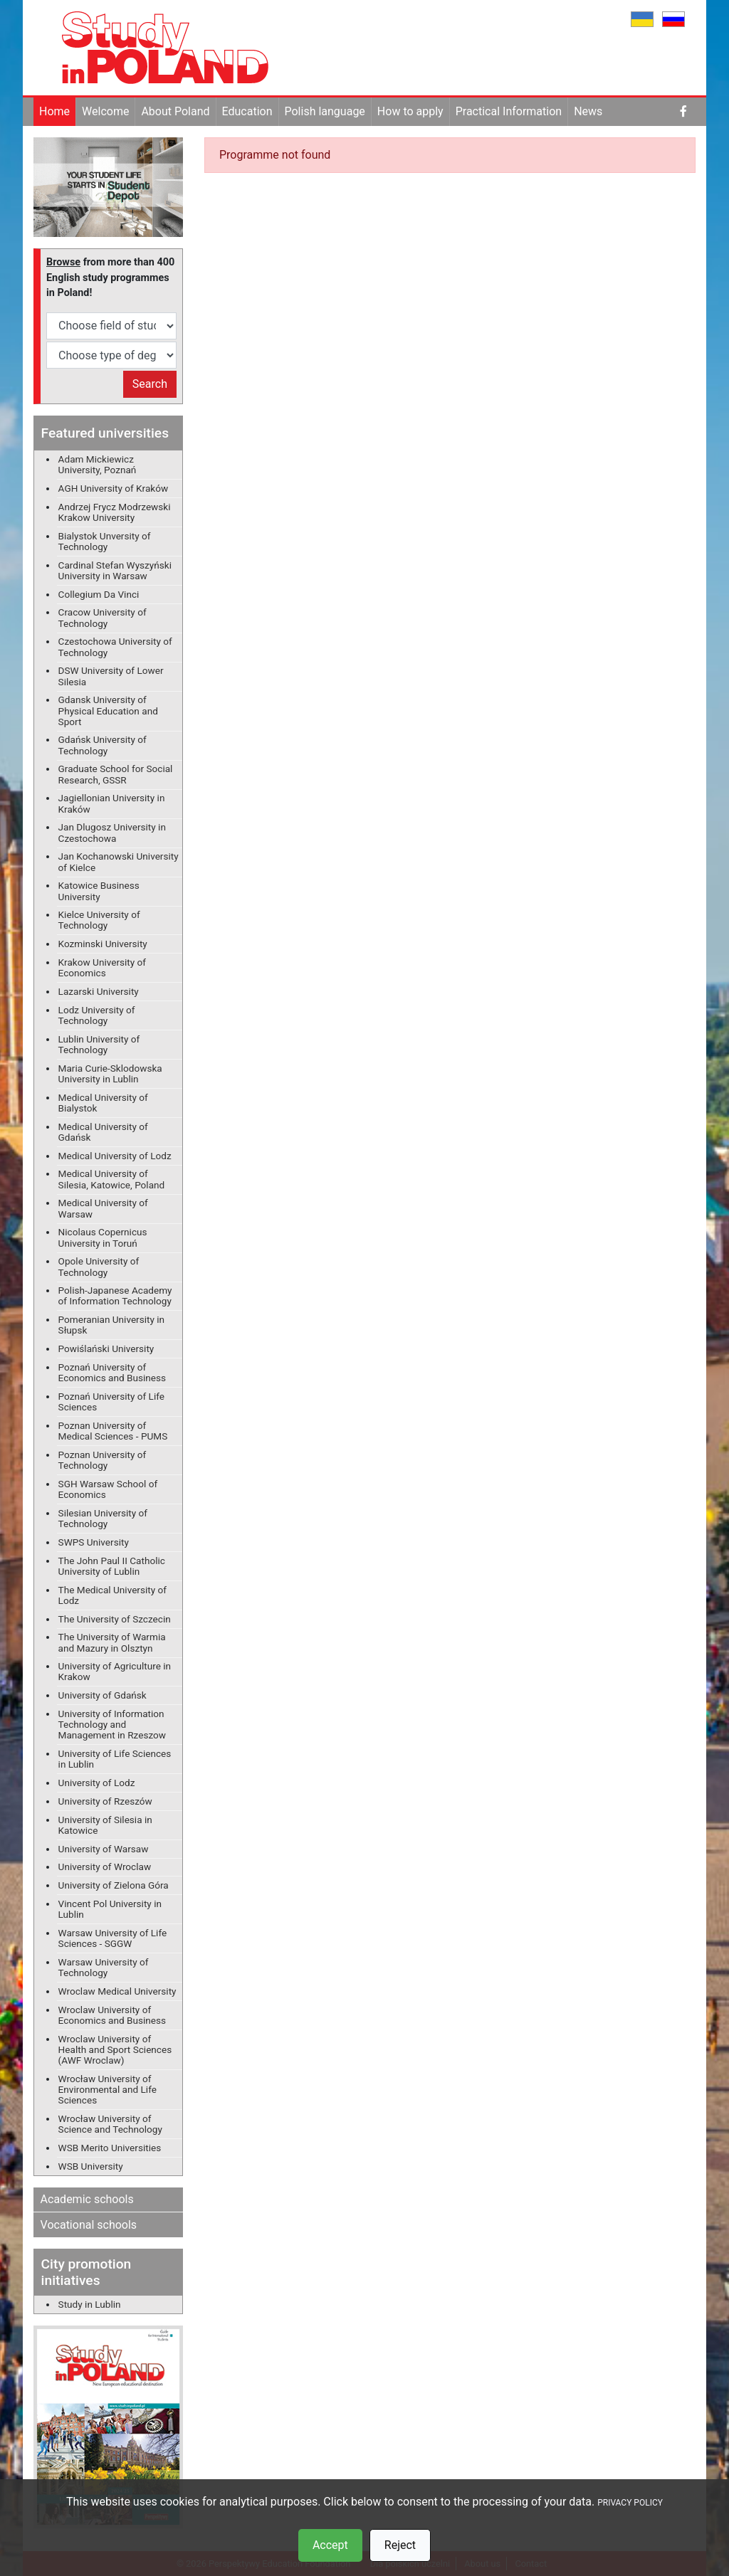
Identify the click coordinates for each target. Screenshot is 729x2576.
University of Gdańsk (102, 1695)
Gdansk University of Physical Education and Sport (108, 710)
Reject (400, 2545)
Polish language (325, 111)
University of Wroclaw (105, 1866)
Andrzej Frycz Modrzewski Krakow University (114, 512)
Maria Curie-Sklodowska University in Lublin (110, 1073)
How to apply (410, 111)
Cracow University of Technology (102, 617)
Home (54, 111)
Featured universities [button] (105, 433)
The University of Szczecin (114, 1619)
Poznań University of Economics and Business (112, 1372)
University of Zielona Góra (113, 1885)
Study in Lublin (89, 2304)
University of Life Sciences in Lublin (115, 1759)
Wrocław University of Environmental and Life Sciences (107, 2089)
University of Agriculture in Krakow (115, 1671)
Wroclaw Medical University (117, 1991)
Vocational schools (89, 2225)
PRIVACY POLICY (630, 2503)
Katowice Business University (99, 891)
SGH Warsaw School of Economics (108, 1489)
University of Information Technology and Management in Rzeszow (112, 1724)
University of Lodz (96, 1782)
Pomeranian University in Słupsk (111, 1325)
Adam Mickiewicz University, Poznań (97, 464)
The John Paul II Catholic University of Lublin (111, 1566)
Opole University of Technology (99, 1266)
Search (149, 384)
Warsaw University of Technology (103, 1967)
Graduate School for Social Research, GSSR (115, 774)
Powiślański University (106, 1348)
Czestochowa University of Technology (115, 646)
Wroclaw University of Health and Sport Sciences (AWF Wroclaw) (115, 2049)
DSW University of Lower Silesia (111, 676)
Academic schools (87, 2199)
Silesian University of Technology (102, 1518)
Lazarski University (98, 991)
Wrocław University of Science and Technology (110, 2124)
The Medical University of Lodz (112, 1595)
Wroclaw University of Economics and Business (112, 2015)
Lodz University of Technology (96, 1015)
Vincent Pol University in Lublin (110, 1909)
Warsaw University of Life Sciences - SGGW (112, 1938)
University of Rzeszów (105, 1801)
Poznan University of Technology (102, 1460)
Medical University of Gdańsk (103, 1132)
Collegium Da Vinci (99, 594)
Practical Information (509, 111)
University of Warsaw (103, 1848)
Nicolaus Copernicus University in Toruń (102, 1237)
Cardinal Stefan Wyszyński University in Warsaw (115, 570)
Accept (330, 2545)
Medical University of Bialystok (103, 1103)
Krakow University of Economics (102, 967)
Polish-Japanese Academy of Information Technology (115, 1295)
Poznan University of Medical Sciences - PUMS (113, 1431)
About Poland (175, 111)
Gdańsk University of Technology (102, 745)
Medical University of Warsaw (103, 1208)
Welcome (105, 111)
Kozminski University (102, 943)
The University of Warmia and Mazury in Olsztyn (112, 1642)
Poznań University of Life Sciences (111, 1401)
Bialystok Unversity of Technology (104, 541)
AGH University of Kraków (113, 488)
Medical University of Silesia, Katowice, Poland (111, 1179)
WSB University (90, 2166)
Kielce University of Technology (99, 920)
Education (247, 111)
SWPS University (93, 1542)
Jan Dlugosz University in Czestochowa (112, 832)
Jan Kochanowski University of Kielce (118, 861)
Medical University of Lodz (115, 1155)
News (588, 111)
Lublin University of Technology (99, 1044)
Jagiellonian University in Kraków (111, 803)
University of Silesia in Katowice (105, 1825)
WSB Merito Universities (110, 2147)
